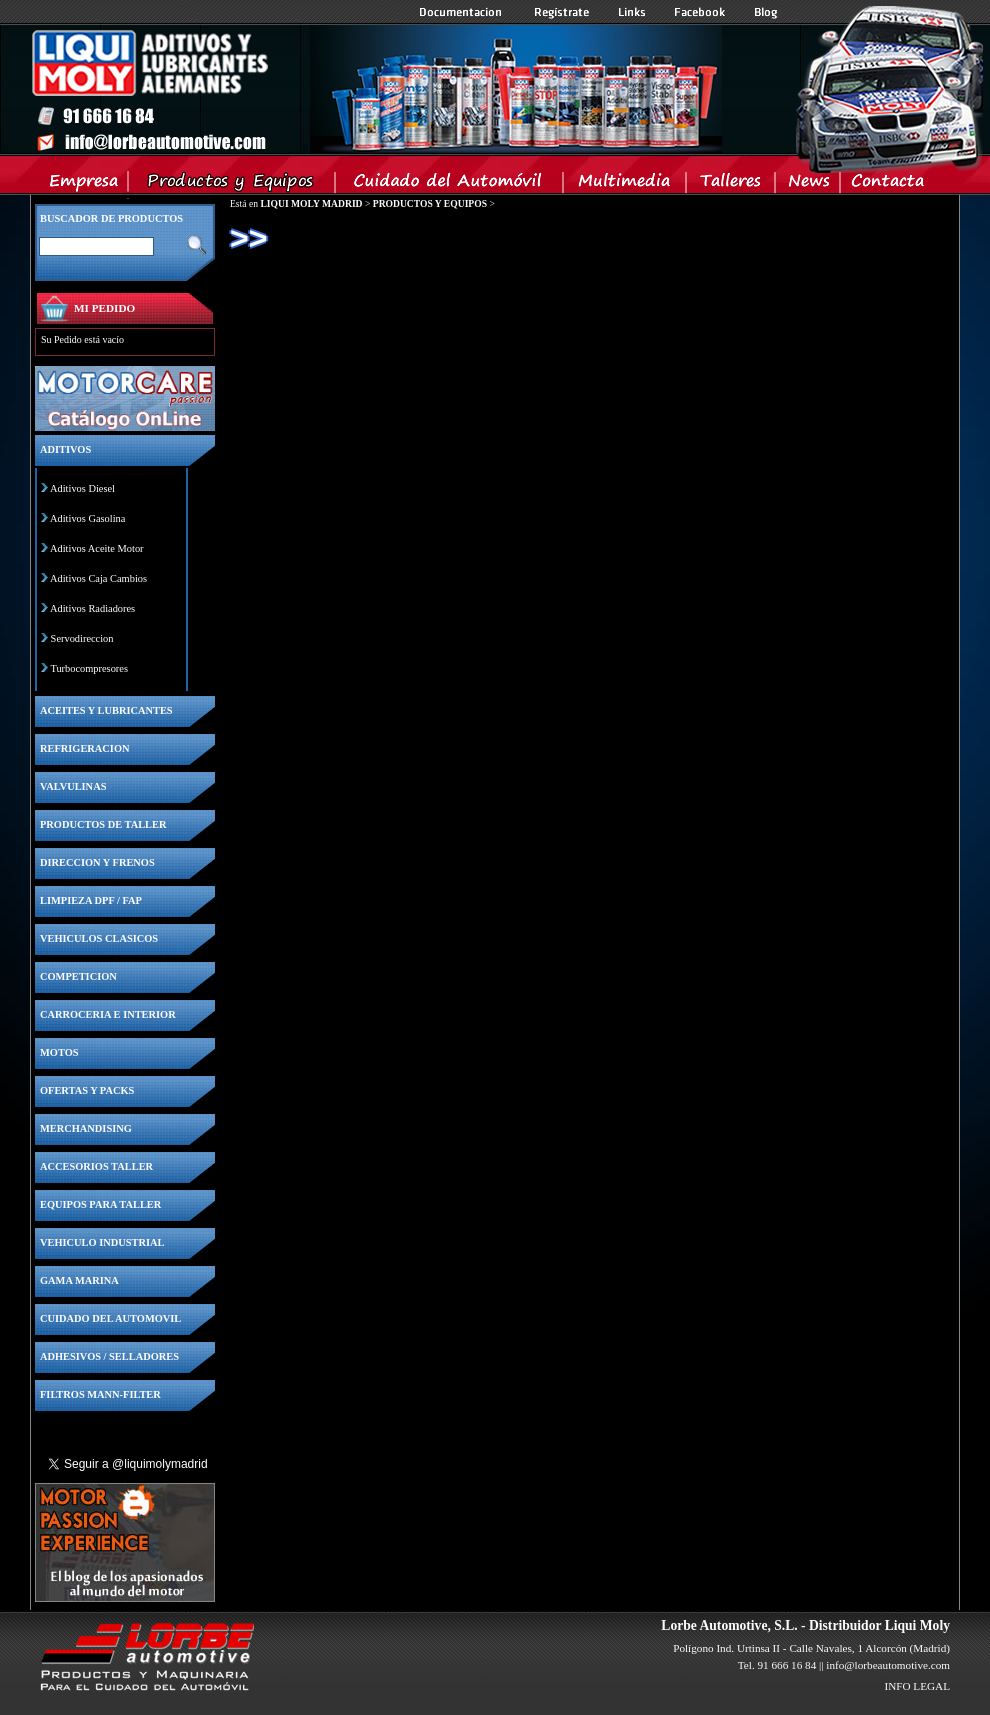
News (808, 185)
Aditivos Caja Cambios (98, 578)
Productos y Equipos (232, 185)
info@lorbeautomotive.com (888, 1665)
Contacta (887, 185)
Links (632, 12)
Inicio (376, 89)
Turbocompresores (89, 668)
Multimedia (625, 185)
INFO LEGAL (917, 1686)
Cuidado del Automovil (451, 185)
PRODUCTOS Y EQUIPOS (430, 203)
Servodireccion (82, 638)
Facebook (700, 12)
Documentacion (462, 12)
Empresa (84, 185)
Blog (766, 12)
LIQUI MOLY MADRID (311, 203)
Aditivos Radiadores (92, 608)
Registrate (562, 12)
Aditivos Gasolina (87, 518)
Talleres (731, 185)
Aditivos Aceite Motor (97, 548)
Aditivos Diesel (82, 488)
